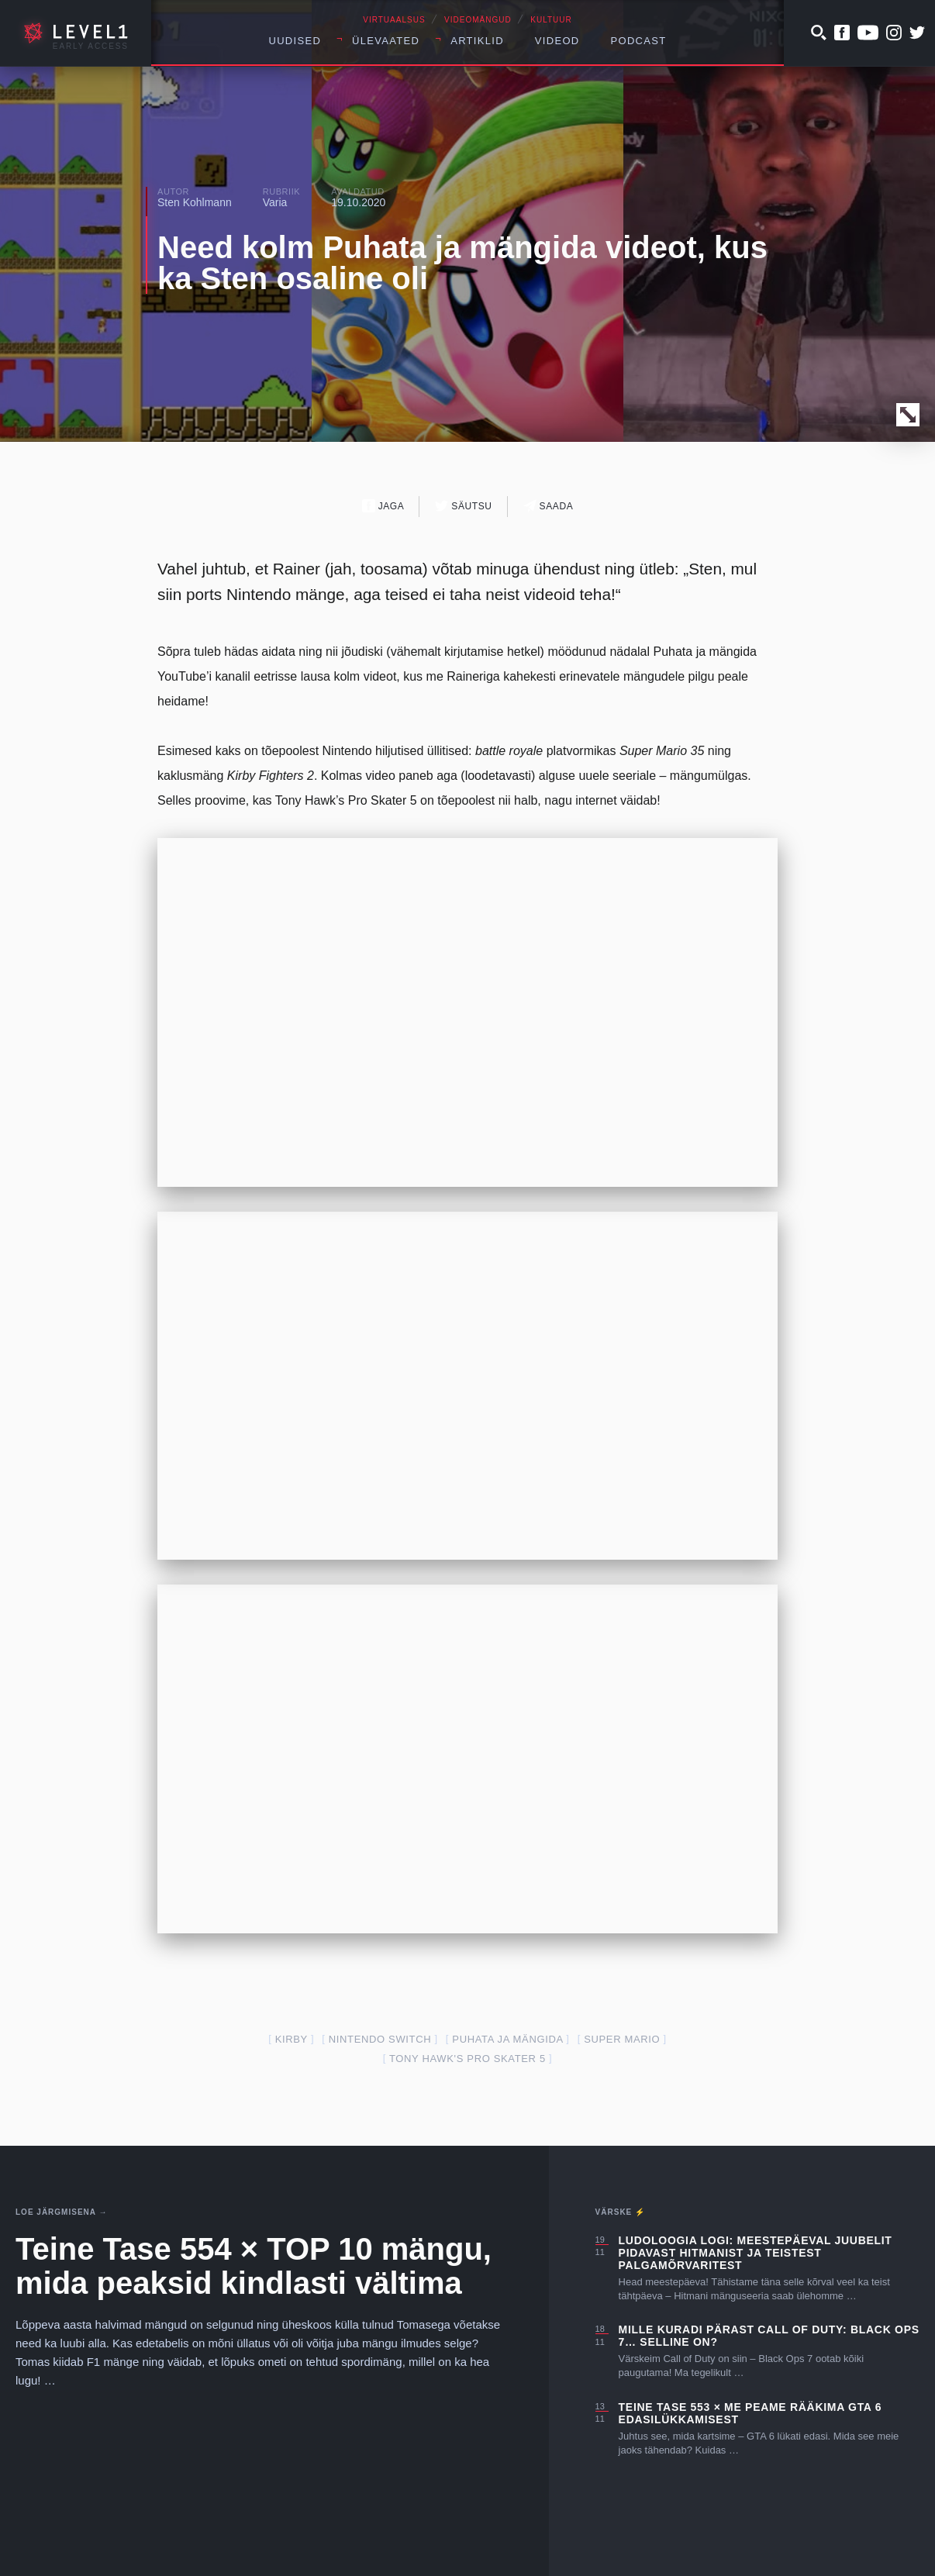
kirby (291, 2039)
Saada (548, 505)
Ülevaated (385, 41)
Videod (557, 41)
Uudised (294, 41)
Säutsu (463, 505)
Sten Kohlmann (194, 202)
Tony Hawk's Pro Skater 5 (467, 2058)
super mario (622, 2039)
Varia (275, 202)
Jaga (383, 505)
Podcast (639, 41)
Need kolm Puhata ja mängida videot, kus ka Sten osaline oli (462, 262)
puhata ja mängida (507, 2039)
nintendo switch (380, 2039)
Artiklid (477, 41)
